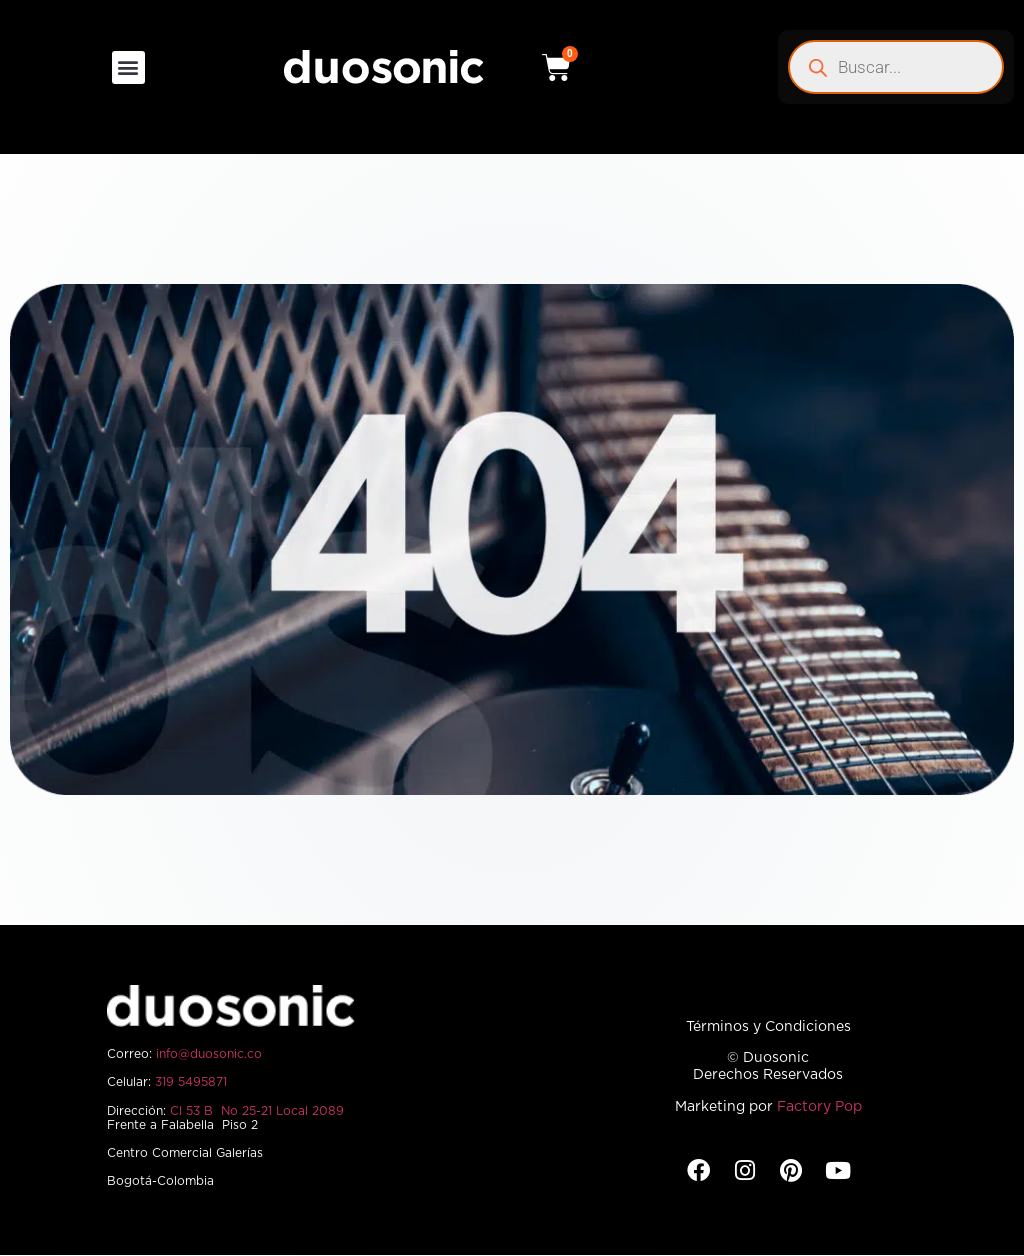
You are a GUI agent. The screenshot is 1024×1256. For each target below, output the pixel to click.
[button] (128, 67)
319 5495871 (191, 1082)
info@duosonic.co (209, 1054)
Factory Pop (819, 1107)
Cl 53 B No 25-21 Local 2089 (257, 1111)
